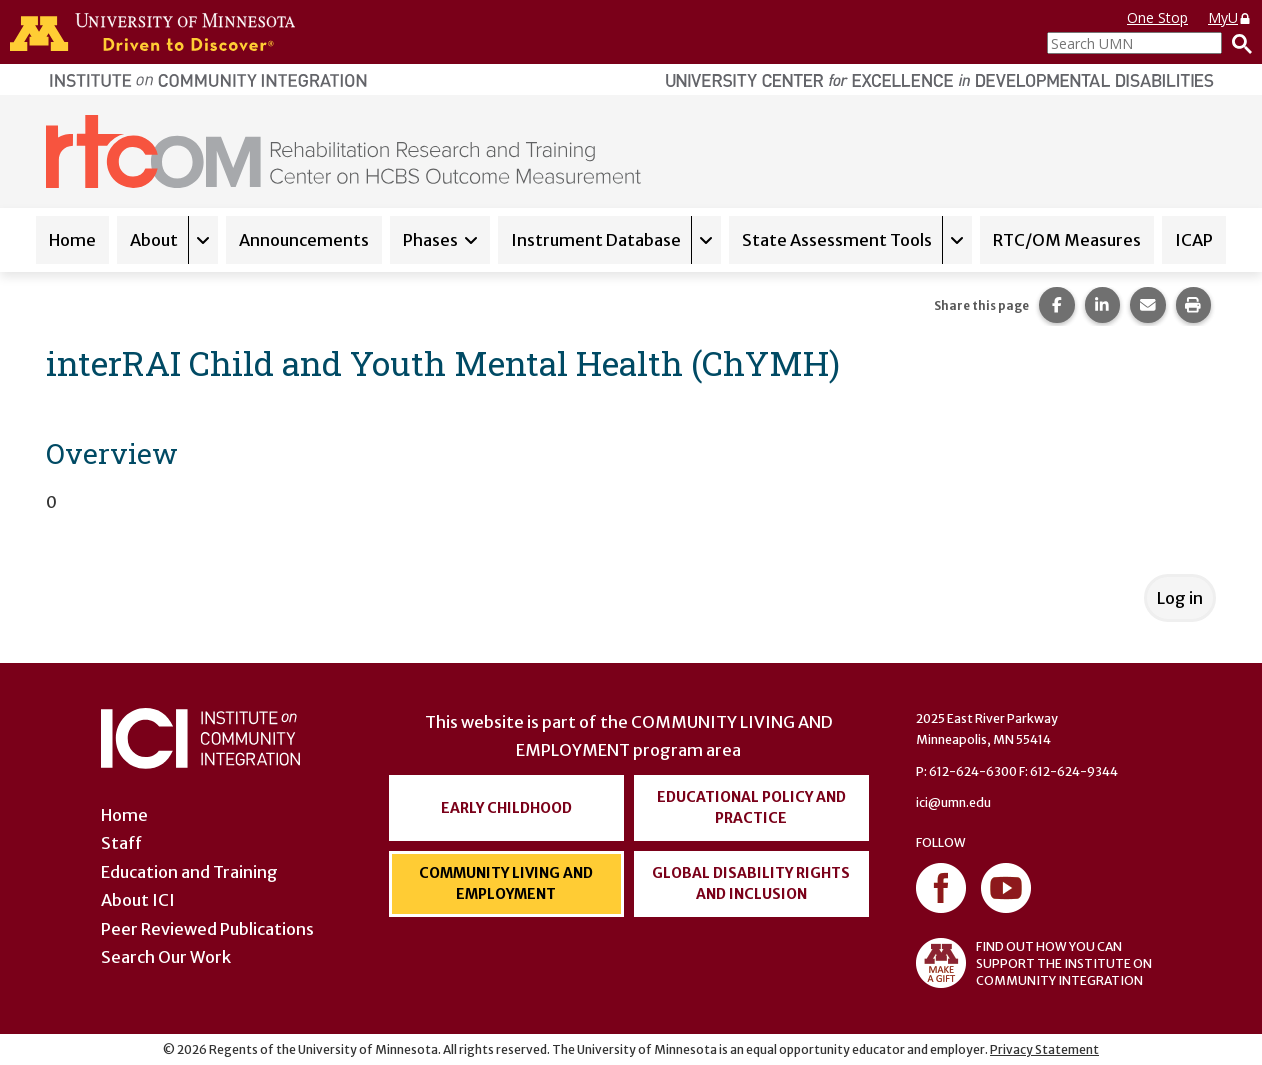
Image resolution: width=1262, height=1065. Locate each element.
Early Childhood (506, 808)
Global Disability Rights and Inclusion (751, 883)
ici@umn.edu (953, 802)
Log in (1180, 598)
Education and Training (189, 872)
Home (72, 240)
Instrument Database (596, 240)
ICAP (1194, 240)
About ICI (138, 900)
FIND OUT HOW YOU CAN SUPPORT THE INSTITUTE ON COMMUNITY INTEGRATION (1034, 963)
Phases (430, 240)
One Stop (1157, 17)
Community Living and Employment (506, 883)
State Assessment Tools (837, 240)
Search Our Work (166, 957)
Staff (121, 843)
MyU (1230, 17)
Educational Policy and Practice (751, 807)
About (154, 240)
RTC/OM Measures (1067, 240)
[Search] (1237, 43)
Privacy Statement (1044, 1049)
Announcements (304, 240)
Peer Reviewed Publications (207, 929)
